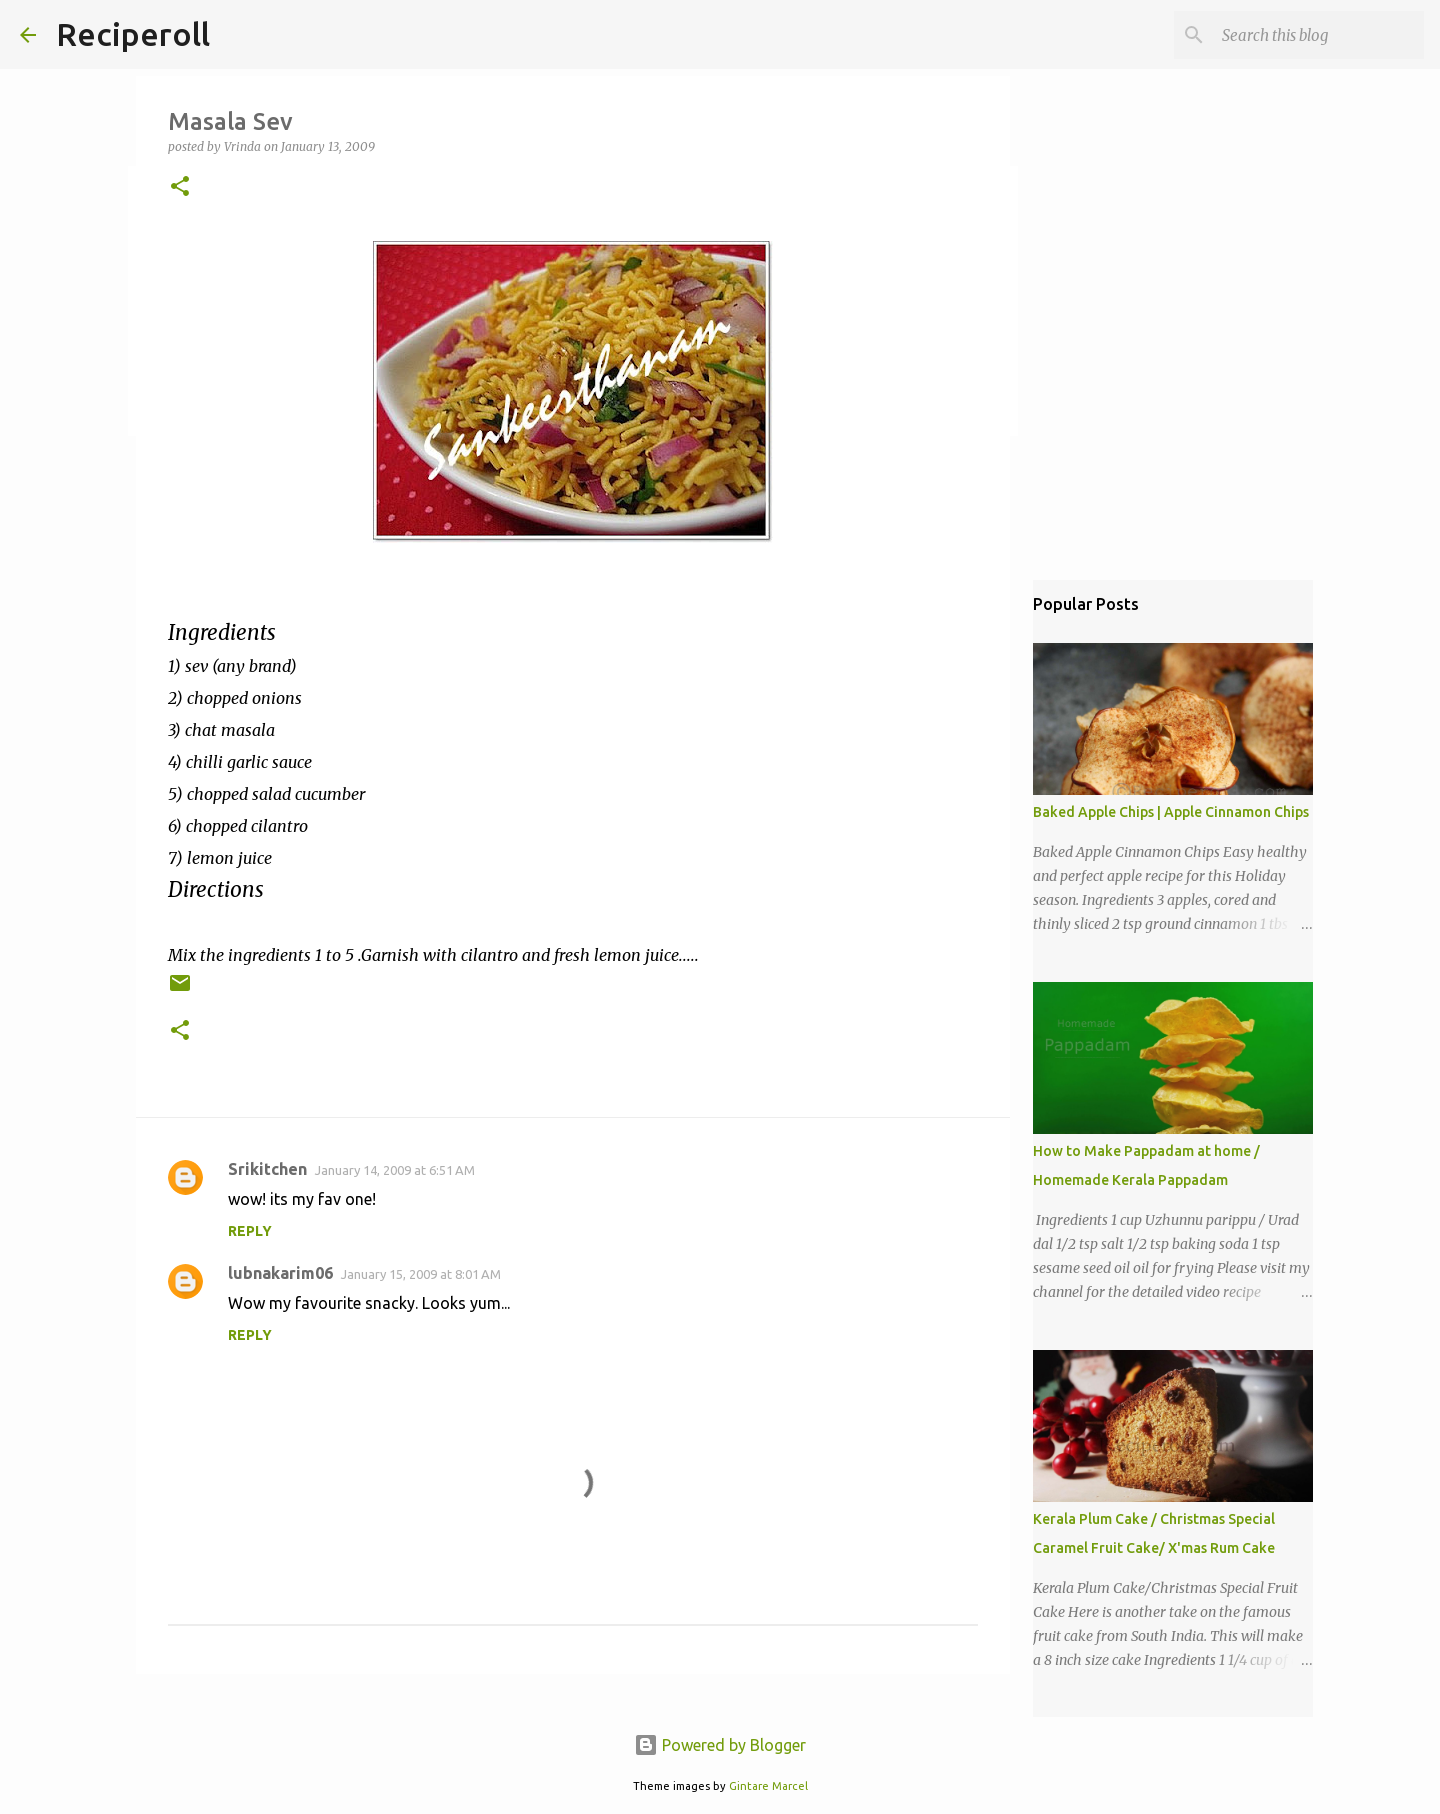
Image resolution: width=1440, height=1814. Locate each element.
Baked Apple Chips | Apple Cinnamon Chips (1171, 812)
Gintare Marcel (768, 1786)
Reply (250, 1231)
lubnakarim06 (280, 1273)
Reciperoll (133, 34)
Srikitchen (267, 1169)
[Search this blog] (1319, 35)
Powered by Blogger (720, 1745)
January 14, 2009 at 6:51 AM (395, 1170)
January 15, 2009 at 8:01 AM (421, 1274)
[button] (180, 187)
